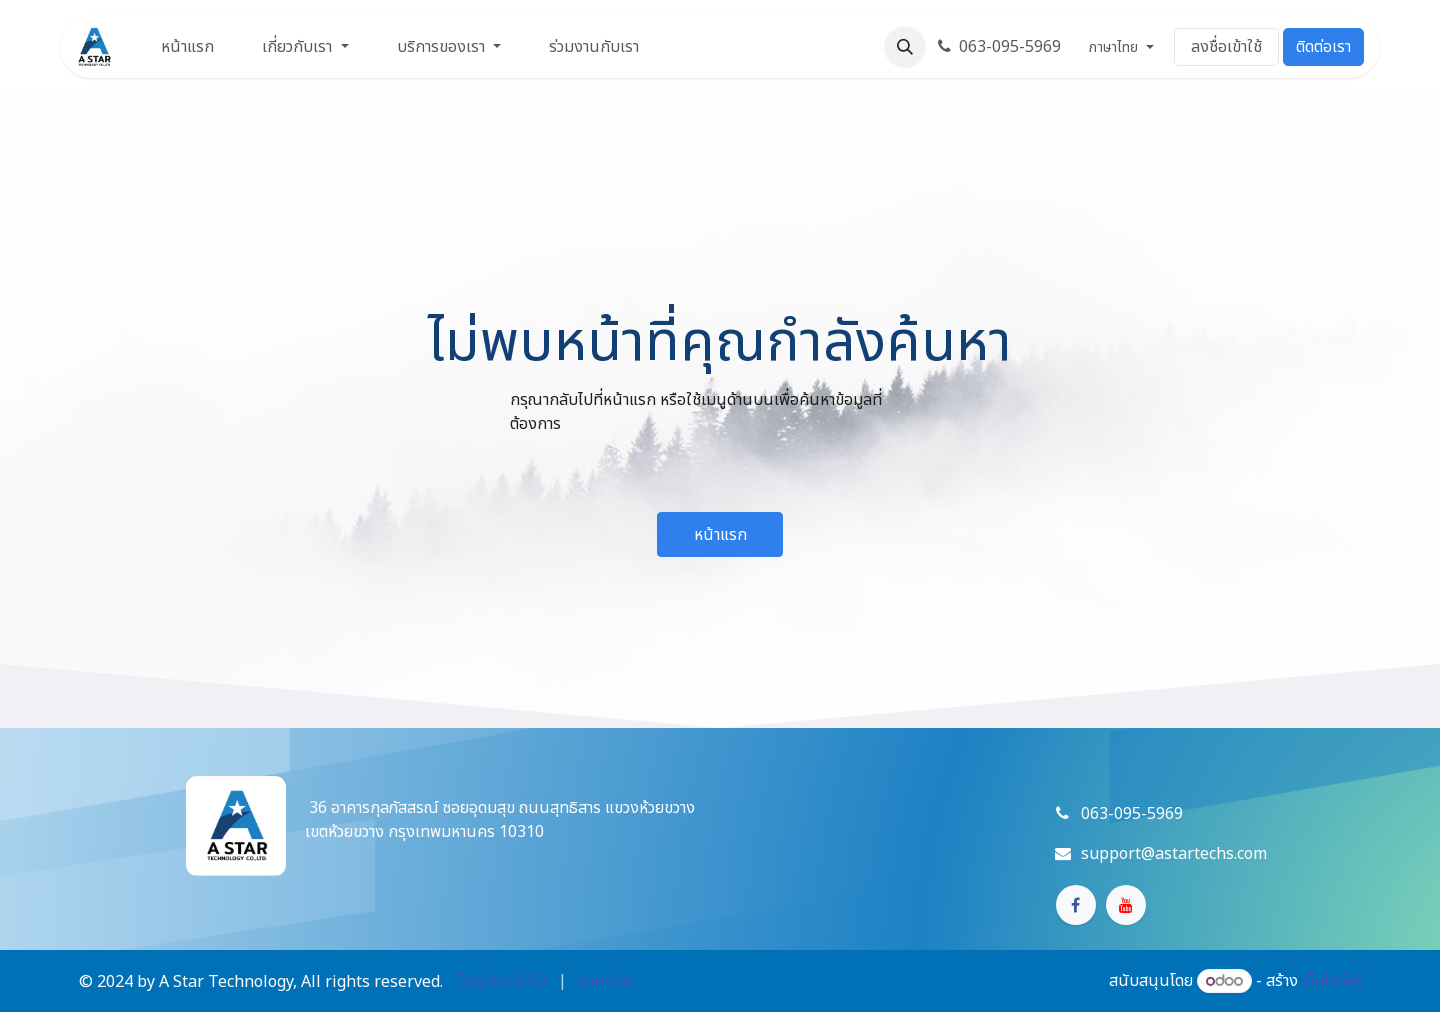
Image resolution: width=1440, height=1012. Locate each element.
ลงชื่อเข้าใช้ (1226, 47)
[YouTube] (1126, 905)
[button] (905, 47)
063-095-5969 (999, 47)
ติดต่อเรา (1323, 47)
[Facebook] (1076, 905)
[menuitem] (187, 47)
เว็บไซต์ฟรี (1333, 981)
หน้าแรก (720, 535)
